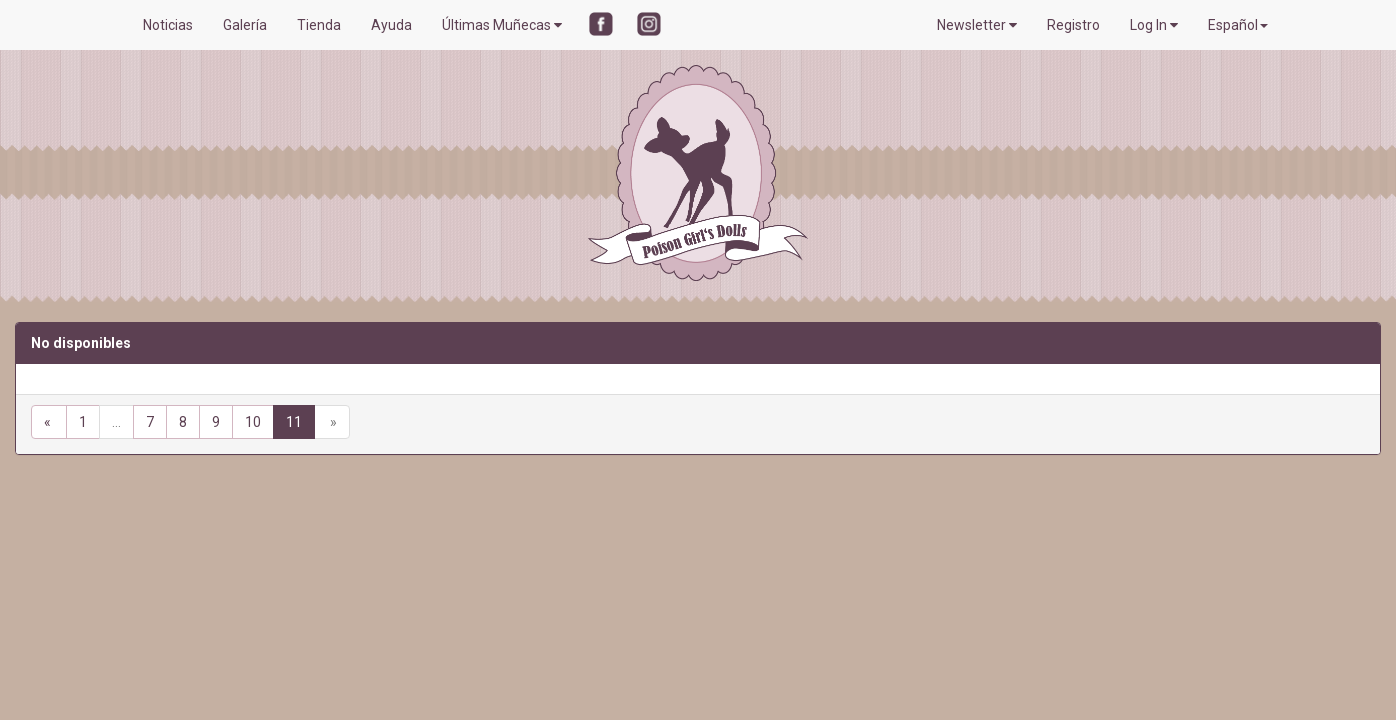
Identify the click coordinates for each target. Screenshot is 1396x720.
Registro (1073, 25)
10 (253, 422)
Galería (245, 25)
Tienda (319, 25)
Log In (1154, 25)
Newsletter (977, 25)
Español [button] (1238, 25)
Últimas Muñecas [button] (502, 25)
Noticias (168, 25)
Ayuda (391, 25)
